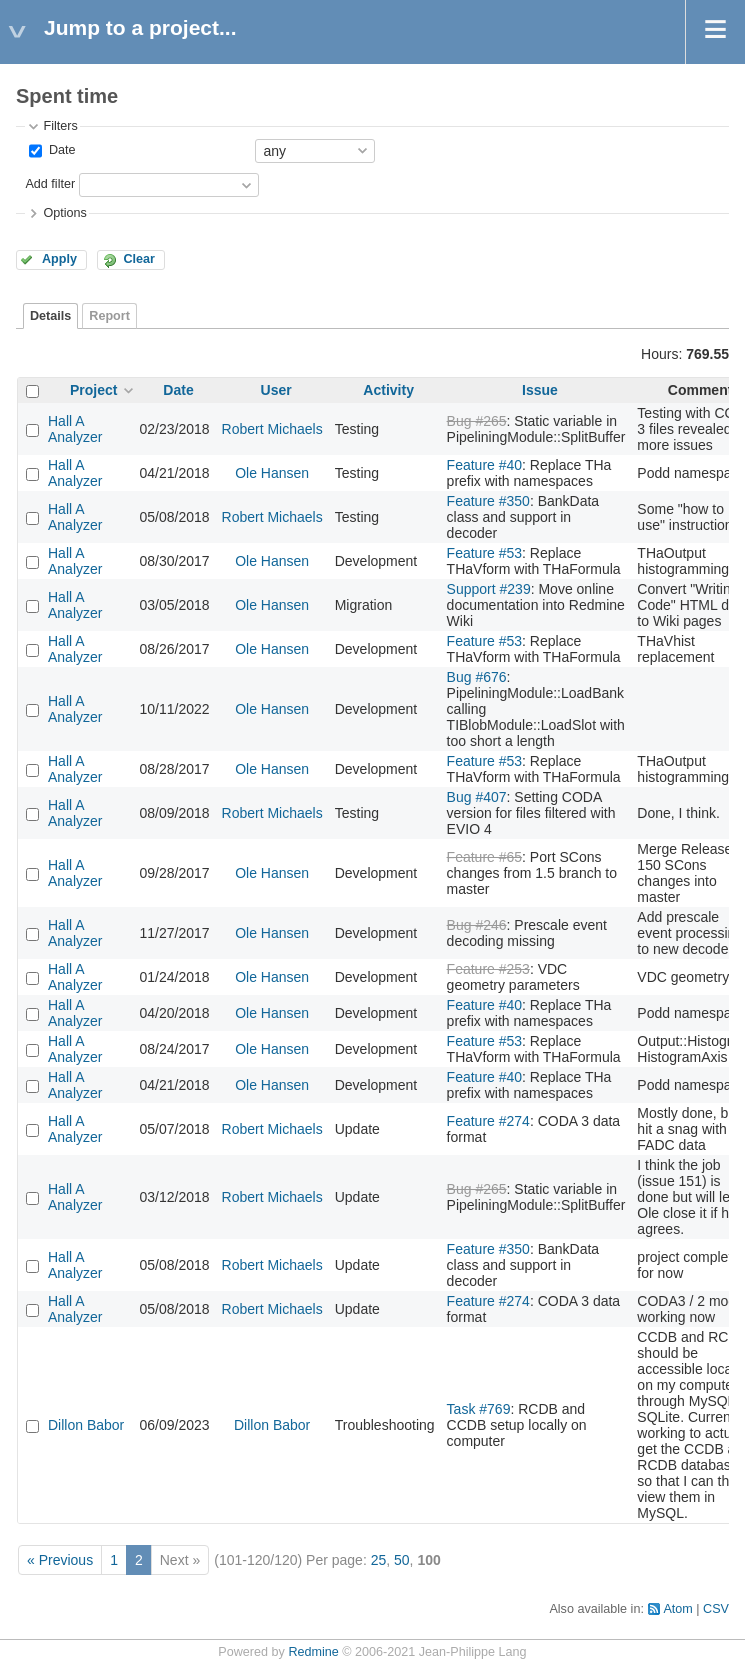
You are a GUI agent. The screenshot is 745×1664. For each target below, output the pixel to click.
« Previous (60, 1560)
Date (60, 150)
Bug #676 (477, 677)
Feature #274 (488, 1121)
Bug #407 (477, 797)
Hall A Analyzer (75, 429)
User (276, 390)
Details (50, 316)
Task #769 (479, 1409)
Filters (60, 126)
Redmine (313, 1652)
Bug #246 (477, 925)
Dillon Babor (86, 1425)
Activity (388, 390)
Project (93, 390)
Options (64, 213)
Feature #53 (485, 553)
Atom (677, 1609)
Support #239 (489, 589)
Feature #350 (488, 501)
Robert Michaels (272, 429)
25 (379, 1560)
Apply (59, 259)
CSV (716, 1609)
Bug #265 (477, 421)
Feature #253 (488, 969)
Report (109, 316)
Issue (540, 390)
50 (402, 1560)
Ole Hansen (272, 473)
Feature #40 (485, 465)
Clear (139, 259)
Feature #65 (485, 857)
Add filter (50, 184)
